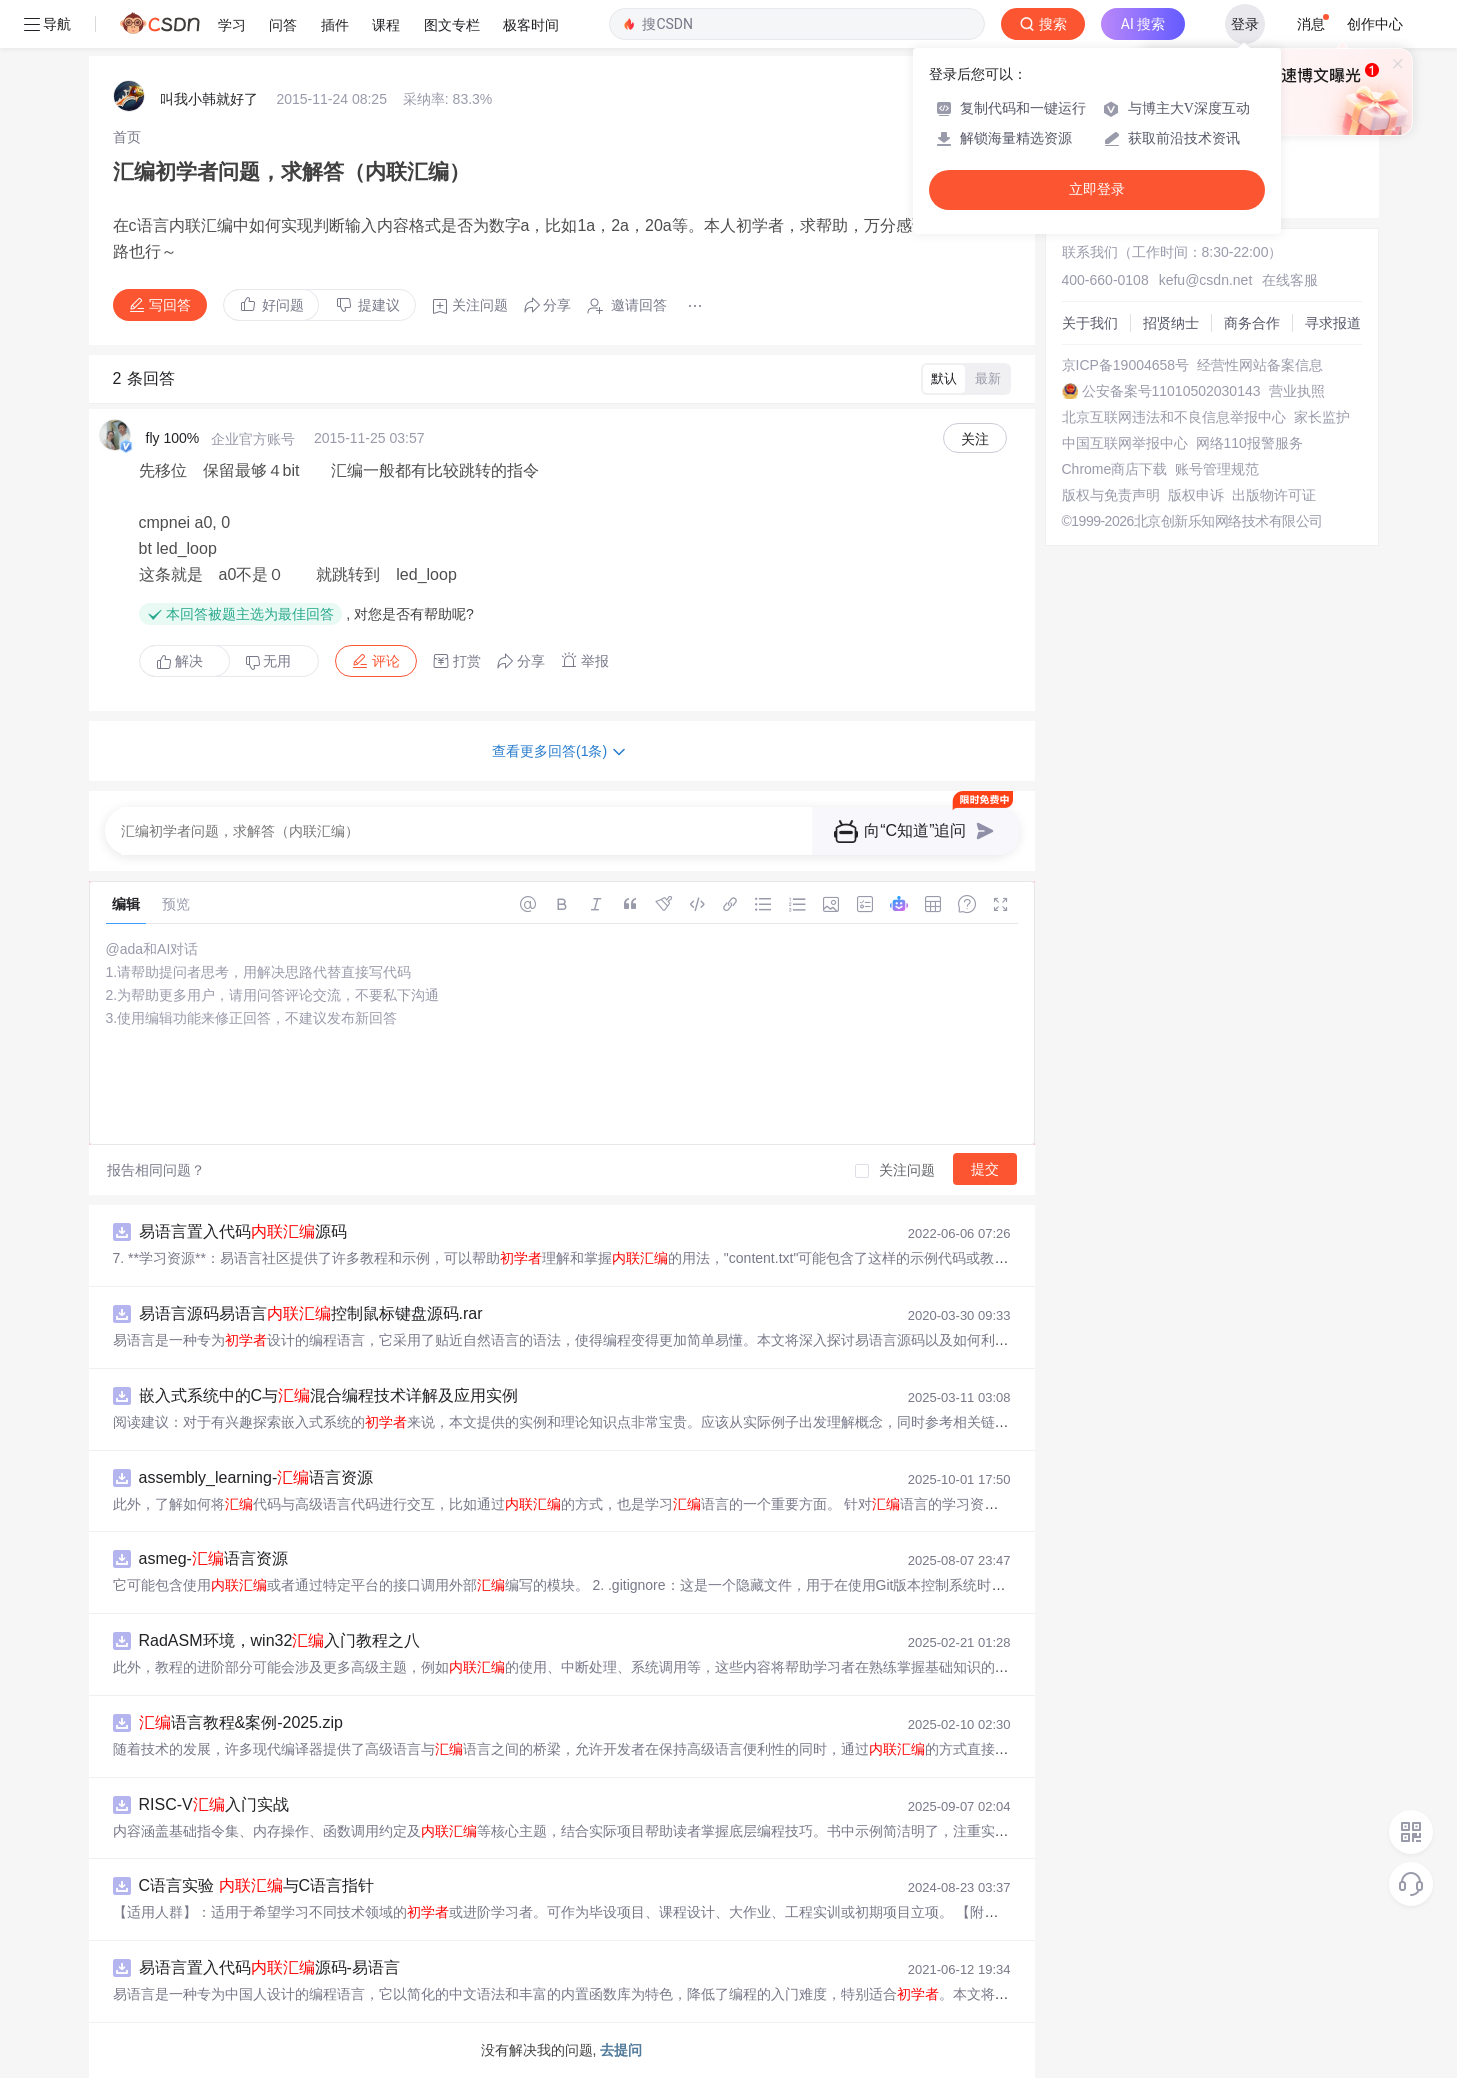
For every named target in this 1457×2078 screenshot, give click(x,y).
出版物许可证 (1274, 495)
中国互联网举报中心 (1125, 443)
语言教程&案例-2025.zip (241, 1722)
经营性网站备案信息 (1260, 365)
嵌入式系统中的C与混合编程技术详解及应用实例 (329, 1395)
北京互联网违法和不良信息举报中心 (1174, 417)
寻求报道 (1333, 323)
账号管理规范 (1217, 469)
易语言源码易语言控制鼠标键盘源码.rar (311, 1313)
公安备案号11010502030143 (1171, 391)
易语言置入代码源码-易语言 (269, 1967)
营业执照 (1297, 391)
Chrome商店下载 (1115, 469)
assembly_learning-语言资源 (256, 1477)
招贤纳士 (1171, 323)
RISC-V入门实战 (214, 1804)
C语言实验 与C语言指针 (257, 1885)
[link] (127, 137)
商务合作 (1252, 323)
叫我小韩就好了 (209, 99)
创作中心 (1375, 24)
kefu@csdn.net (1206, 280)
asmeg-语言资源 (213, 1558)
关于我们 (1090, 323)
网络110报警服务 (1249, 443)
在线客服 (1290, 280)
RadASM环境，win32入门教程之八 (280, 1640)
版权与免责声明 (1111, 495)
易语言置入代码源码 (243, 1231)
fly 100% (173, 438)
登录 (1245, 24)
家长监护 (1322, 417)
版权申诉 (1196, 495)
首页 (127, 137)
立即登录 (1097, 189)
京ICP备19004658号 (1126, 365)
